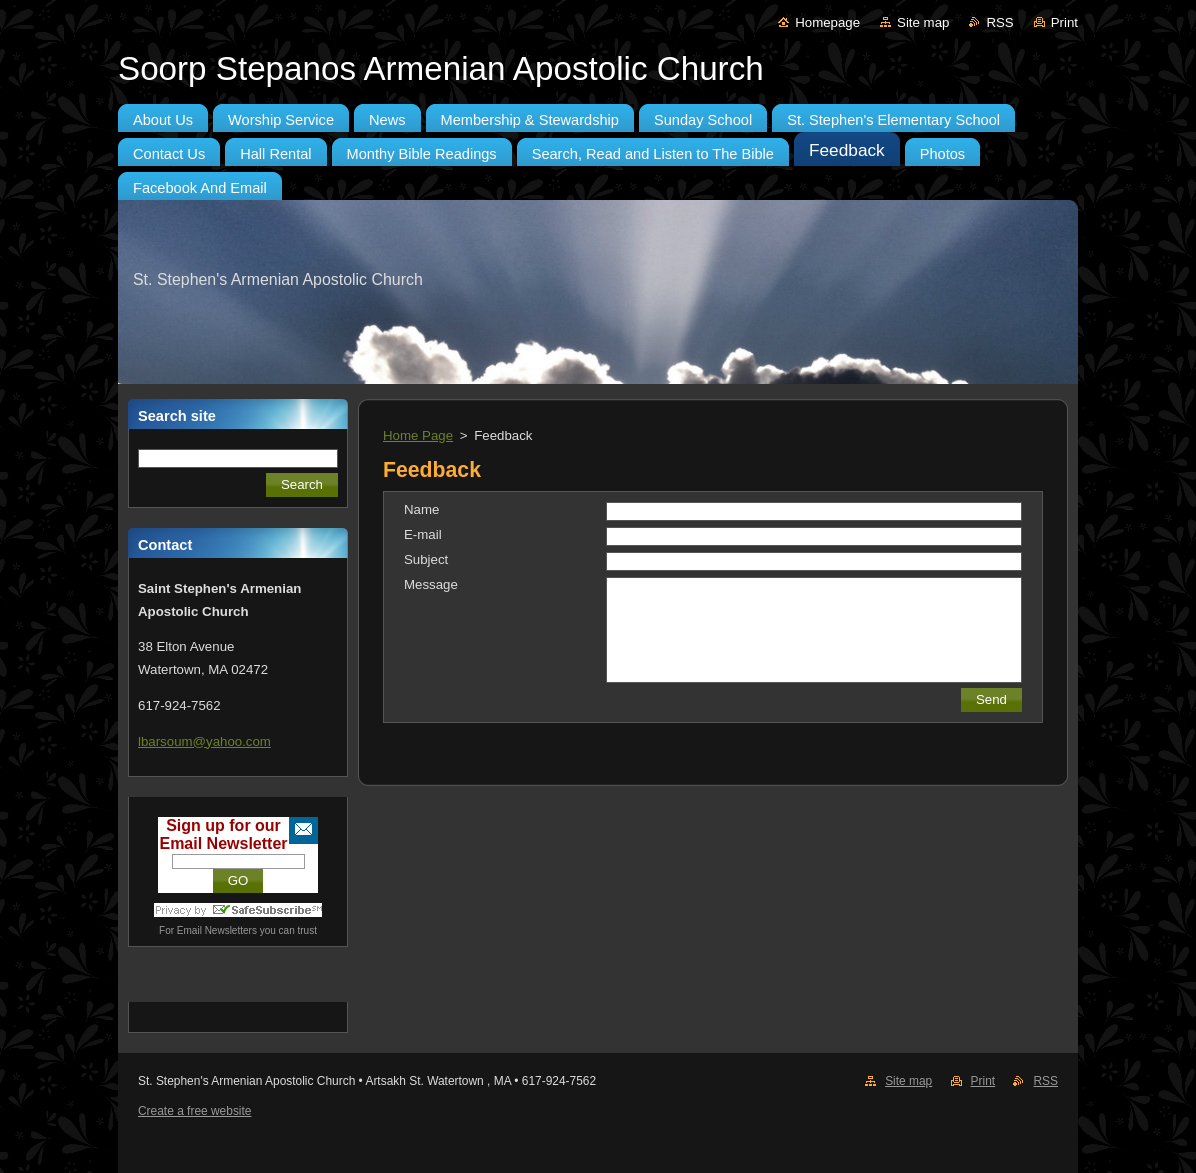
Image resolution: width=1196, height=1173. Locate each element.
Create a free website (194, 1111)
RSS (999, 22)
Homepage (827, 22)
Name (421, 509)
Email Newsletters (217, 930)
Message (431, 584)
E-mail (423, 534)
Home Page (418, 435)
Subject (426, 559)
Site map (923, 22)
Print (1064, 22)
